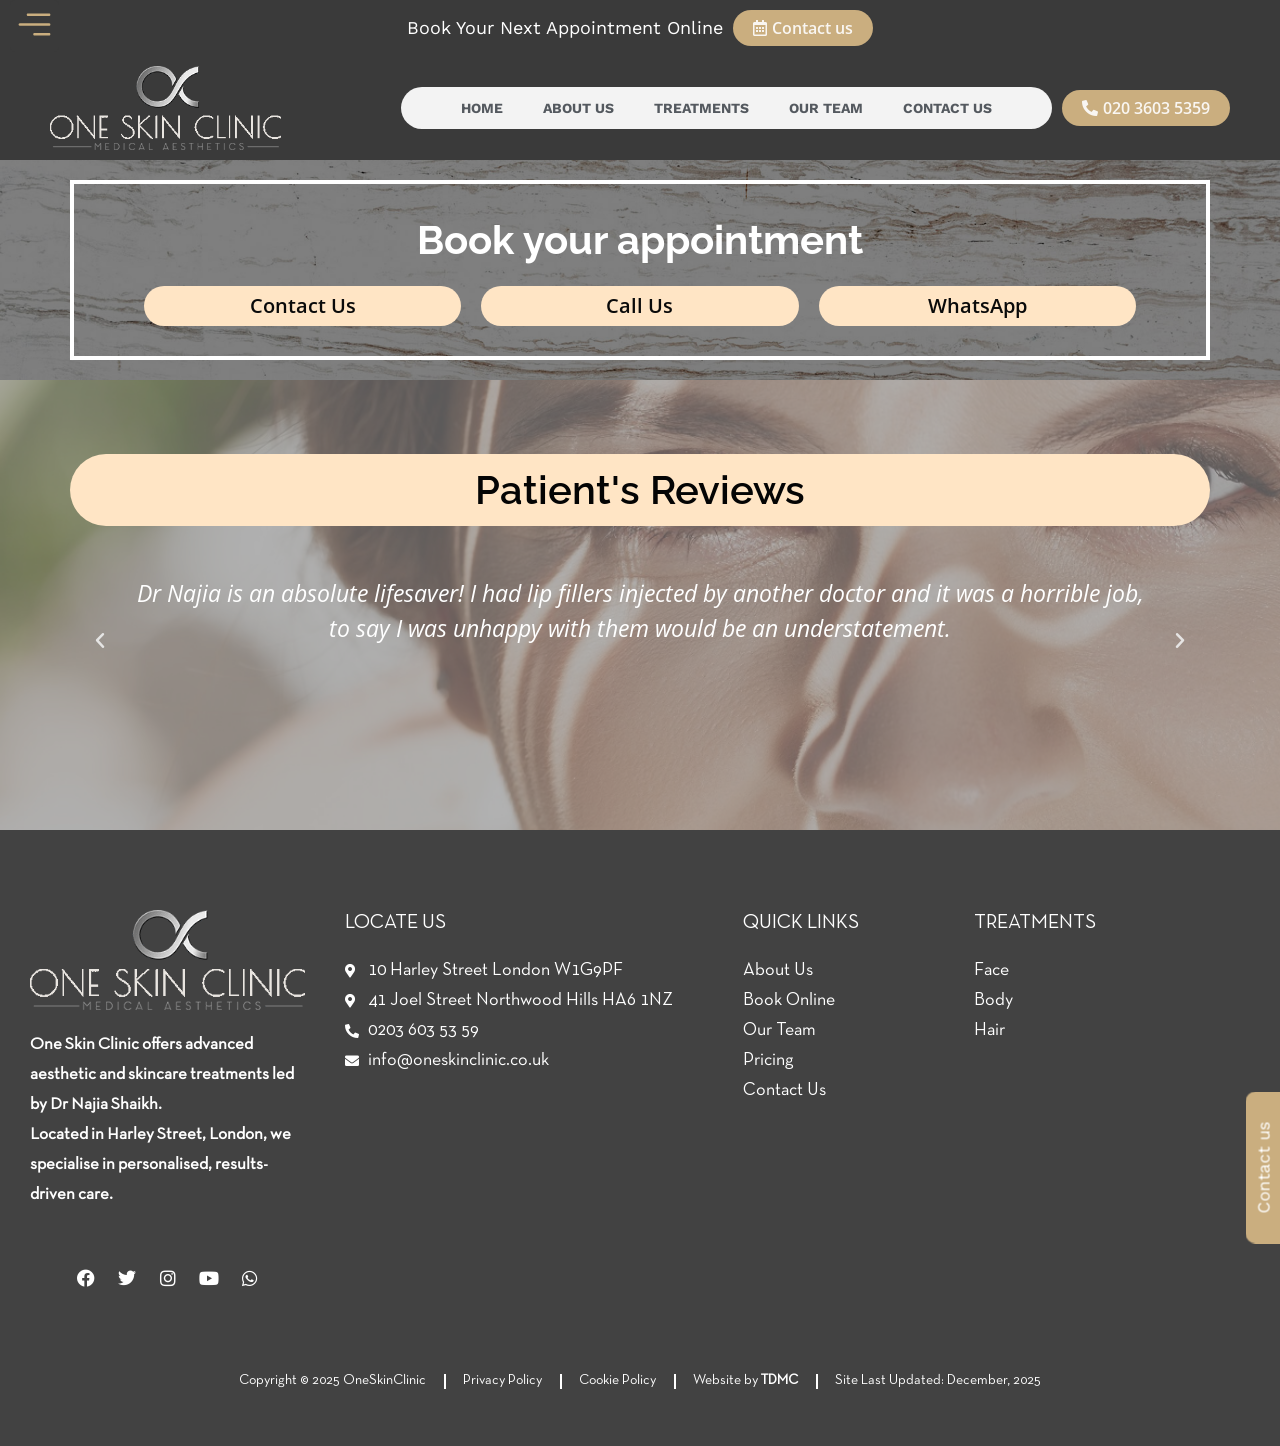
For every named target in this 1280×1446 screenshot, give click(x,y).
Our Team (826, 108)
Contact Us (947, 108)
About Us (578, 108)
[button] (100, 641)
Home (482, 108)
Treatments (701, 108)
